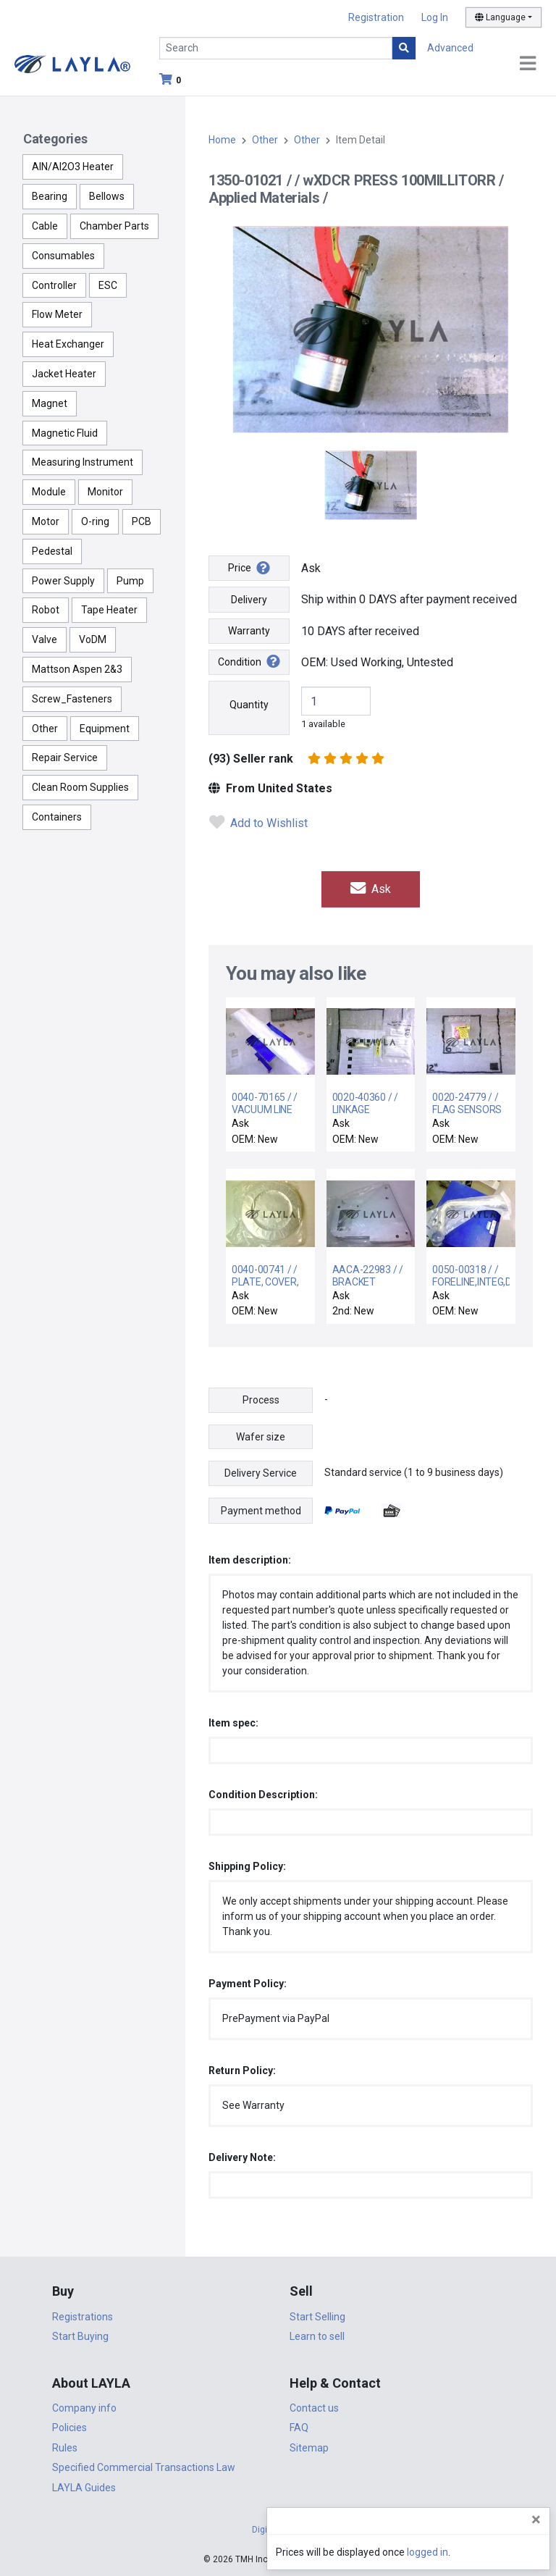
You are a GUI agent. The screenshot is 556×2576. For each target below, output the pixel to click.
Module (49, 492)
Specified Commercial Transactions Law (143, 2467)
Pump (130, 581)
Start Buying (80, 2336)
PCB (141, 521)
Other (45, 728)
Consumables (63, 255)
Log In (434, 17)
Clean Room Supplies (80, 787)
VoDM (92, 639)
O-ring (95, 521)
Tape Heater (109, 610)
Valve (44, 639)
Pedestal (52, 551)
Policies (69, 2427)
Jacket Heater (64, 373)
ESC (107, 285)
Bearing (49, 196)
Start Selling (317, 2317)
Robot (45, 610)
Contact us (314, 2408)
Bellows (107, 196)
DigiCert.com (278, 2530)
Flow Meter (57, 314)
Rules (64, 2448)
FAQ (299, 2427)
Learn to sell (317, 2336)
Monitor (105, 492)
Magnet (49, 403)
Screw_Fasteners (72, 699)
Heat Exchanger (68, 344)
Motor (45, 521)
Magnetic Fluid (65, 433)
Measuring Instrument (82, 462)
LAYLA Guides (84, 2487)
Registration (376, 17)
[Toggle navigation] (528, 64)
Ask (370, 889)
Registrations (82, 2317)
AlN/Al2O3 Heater (73, 166)
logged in (458, 2552)
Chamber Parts (114, 226)
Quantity (249, 704)
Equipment (105, 728)
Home (222, 140)
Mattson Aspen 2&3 (77, 669)
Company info (84, 2408)
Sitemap (309, 2448)
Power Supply (63, 581)
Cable (45, 226)
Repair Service (65, 757)
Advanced (450, 48)
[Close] (536, 2519)
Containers (57, 817)
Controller (54, 285)
